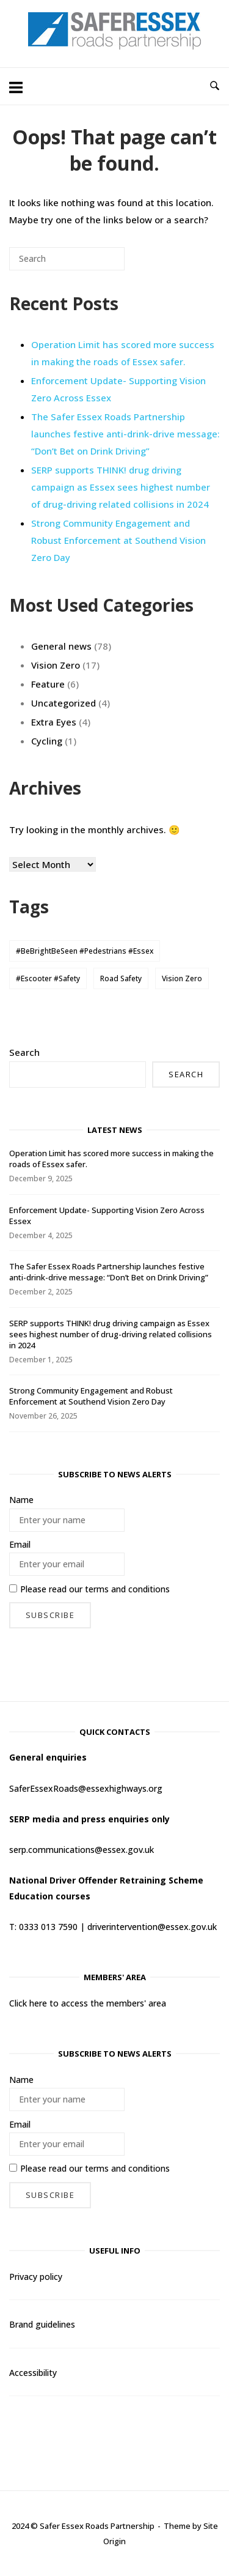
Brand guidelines (42, 2324)
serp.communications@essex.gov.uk (81, 1849)
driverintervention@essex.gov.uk (152, 1926)
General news (61, 646)
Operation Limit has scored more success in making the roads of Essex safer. (122, 353)
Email (20, 1544)
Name (21, 1499)
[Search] (97, 263)
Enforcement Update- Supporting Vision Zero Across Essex (107, 1215)
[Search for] (67, 258)
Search (24, 1052)
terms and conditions (127, 1589)
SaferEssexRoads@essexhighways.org (85, 1788)
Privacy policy (35, 2276)
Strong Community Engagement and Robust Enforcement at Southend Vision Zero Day (118, 540)
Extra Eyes (53, 722)
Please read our (89, 1589)
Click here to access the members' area (87, 2003)
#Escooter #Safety (48, 978)
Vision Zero (55, 665)
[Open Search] (214, 86)
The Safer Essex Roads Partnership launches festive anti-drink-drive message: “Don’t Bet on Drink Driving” (125, 433)
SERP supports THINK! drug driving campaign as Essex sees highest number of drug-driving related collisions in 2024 (120, 487)
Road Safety (121, 978)
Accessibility (33, 2372)
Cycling (46, 741)
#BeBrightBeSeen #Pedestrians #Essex (84, 951)
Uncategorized (63, 703)
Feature (48, 684)
